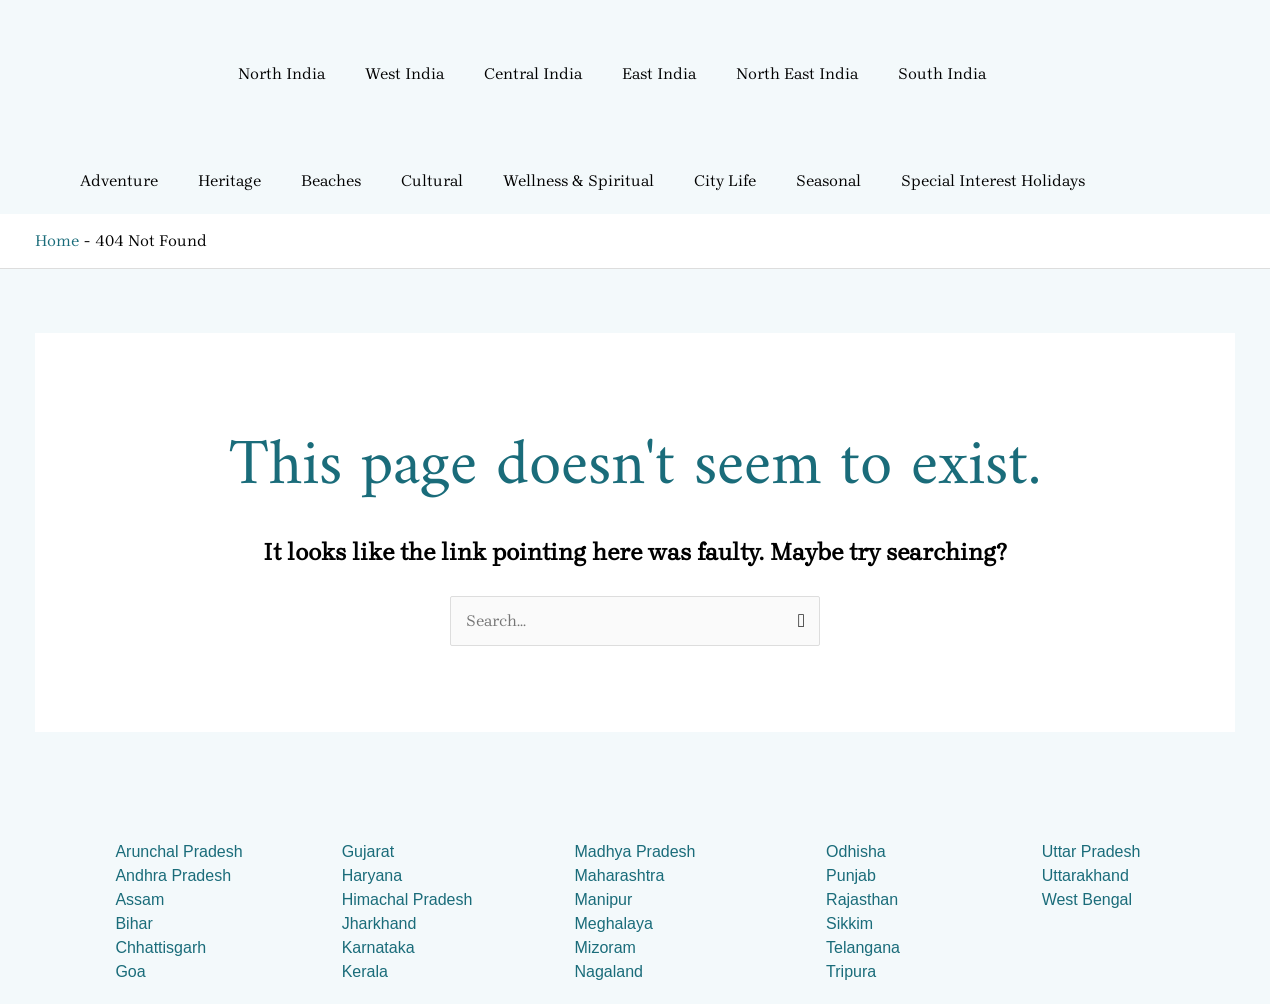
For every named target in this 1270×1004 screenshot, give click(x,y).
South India (942, 73)
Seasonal (828, 180)
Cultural (432, 180)
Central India (533, 73)
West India (404, 73)
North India (281, 73)
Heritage (229, 180)
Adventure (119, 180)
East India (659, 73)
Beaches (331, 180)
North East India (797, 73)
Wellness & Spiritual (578, 180)
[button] (286, 74)
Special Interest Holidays (993, 180)
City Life (725, 180)
